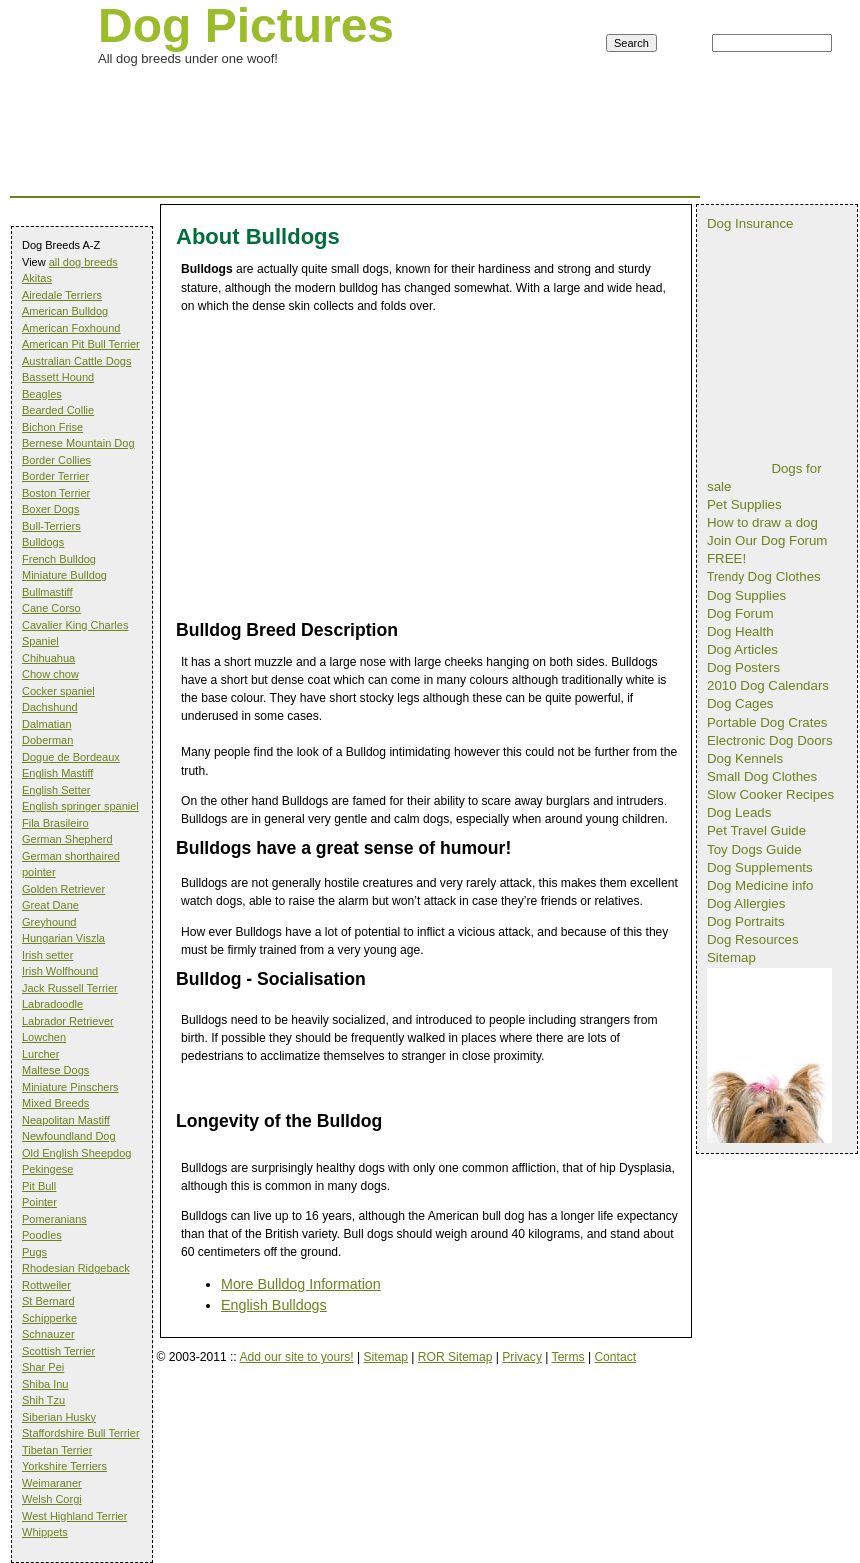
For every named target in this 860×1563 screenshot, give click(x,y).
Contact (615, 1357)
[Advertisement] (374, 93)
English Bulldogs (274, 1305)
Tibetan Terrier (57, 1450)
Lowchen (44, 1037)
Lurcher (40, 1054)
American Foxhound (71, 328)
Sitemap (386, 1357)
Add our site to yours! (296, 1357)
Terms (568, 1357)
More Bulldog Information (301, 1284)
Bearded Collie (58, 410)
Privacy (522, 1357)
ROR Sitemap (455, 1357)
